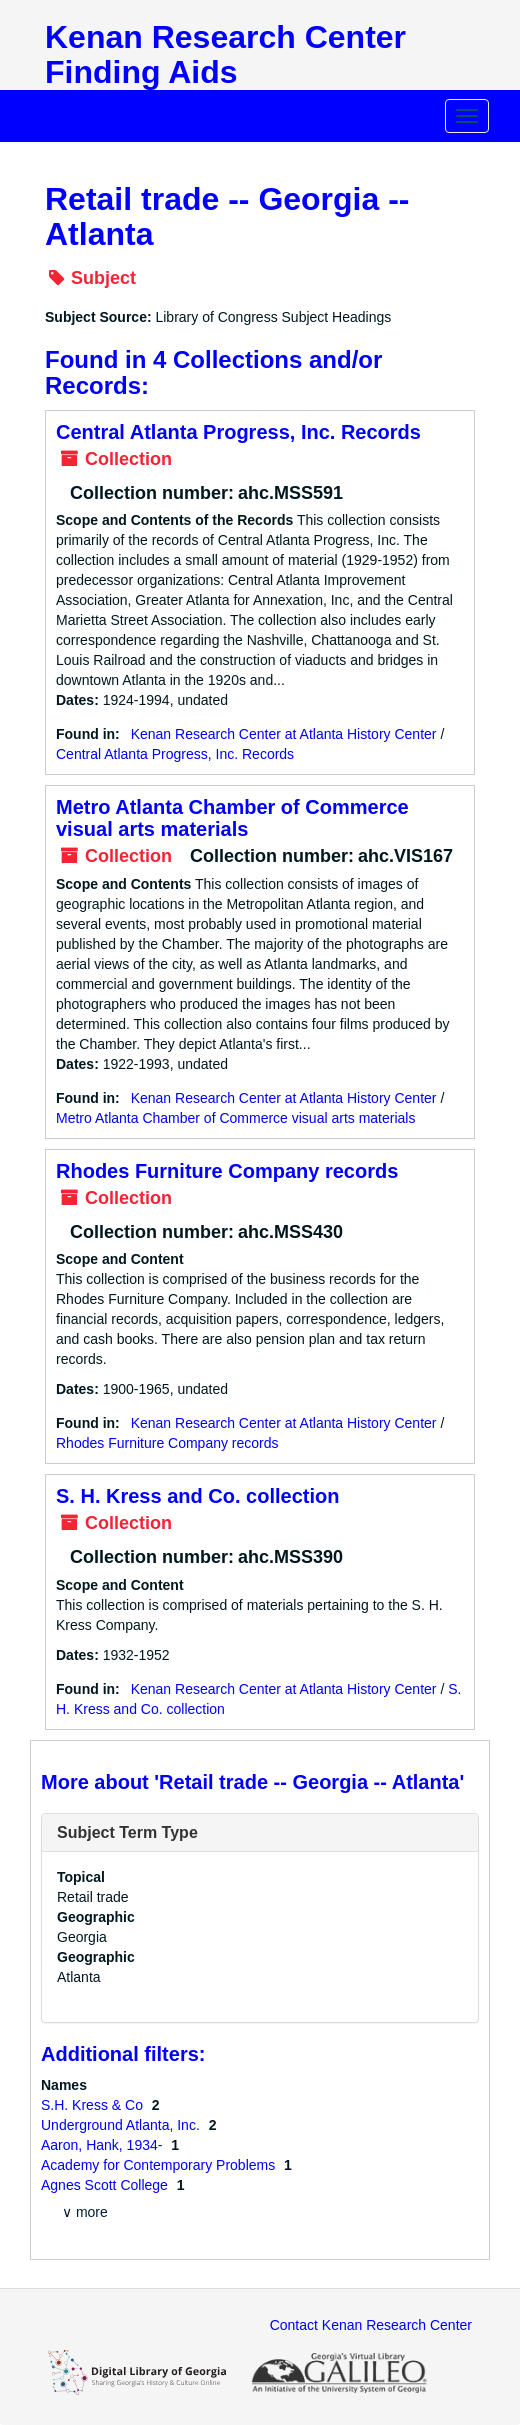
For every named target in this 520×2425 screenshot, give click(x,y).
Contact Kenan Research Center (371, 2325)
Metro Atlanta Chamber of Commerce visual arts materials (232, 818)
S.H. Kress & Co (94, 2105)
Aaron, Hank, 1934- (103, 2145)
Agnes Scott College (106, 2185)
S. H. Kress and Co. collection (197, 1496)
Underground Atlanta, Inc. (122, 2125)
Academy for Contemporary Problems (160, 2165)
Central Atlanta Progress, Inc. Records (238, 432)
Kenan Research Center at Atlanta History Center (284, 734)
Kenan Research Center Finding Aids (225, 54)
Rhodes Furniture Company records (227, 1171)
